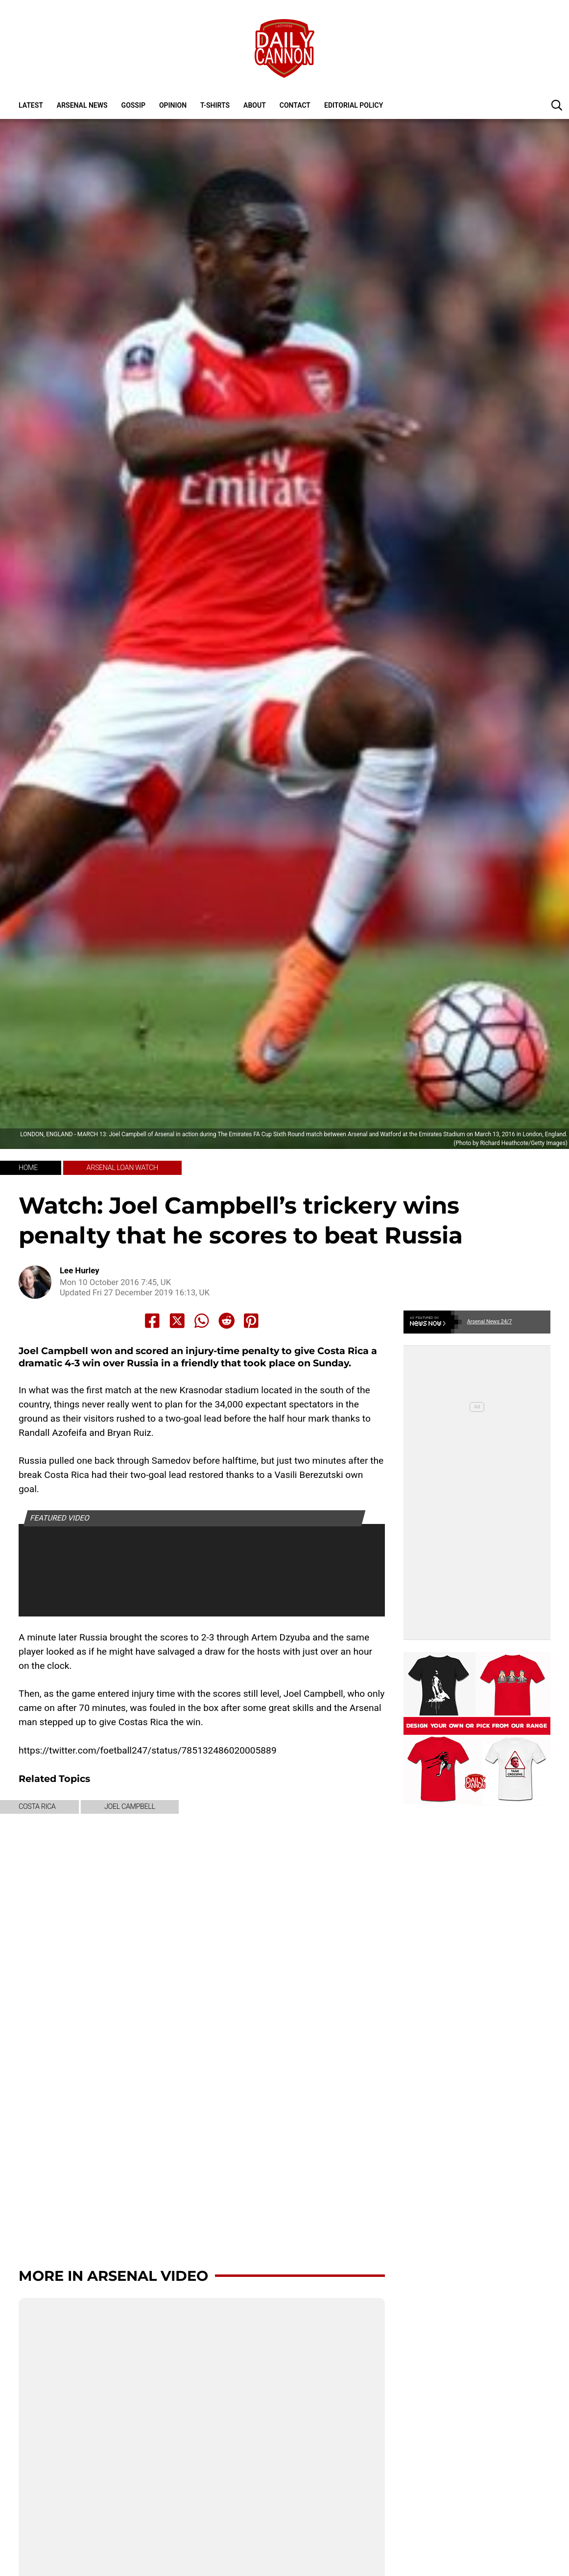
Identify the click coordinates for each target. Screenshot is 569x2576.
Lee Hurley (79, 1270)
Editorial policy (353, 105)
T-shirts (215, 105)
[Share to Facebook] (152, 1320)
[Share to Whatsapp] (201, 1320)
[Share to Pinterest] (251, 1320)
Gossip (133, 105)
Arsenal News (82, 105)
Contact (295, 105)
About (254, 105)
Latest (31, 105)
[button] (556, 104)
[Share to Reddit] (226, 1320)
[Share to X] (177, 1320)
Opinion (173, 105)
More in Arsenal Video (113, 2275)
